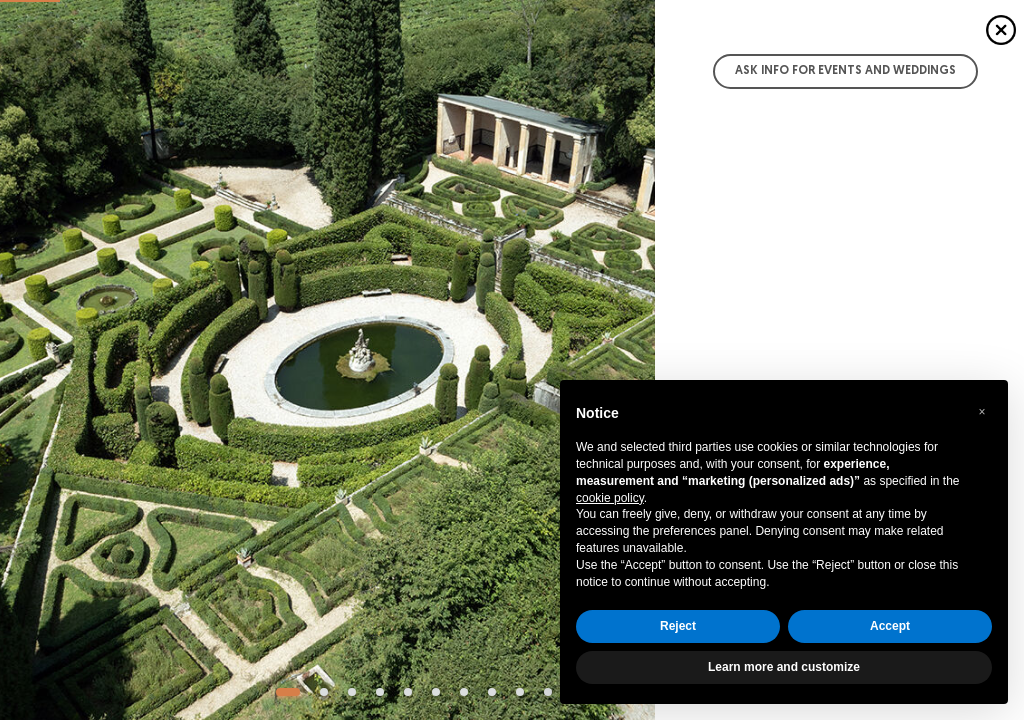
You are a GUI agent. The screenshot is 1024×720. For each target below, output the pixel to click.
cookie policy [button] (610, 498)
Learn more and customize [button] (784, 667)
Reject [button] (678, 626)
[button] (982, 412)
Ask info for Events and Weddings (845, 71)
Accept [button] (890, 626)
